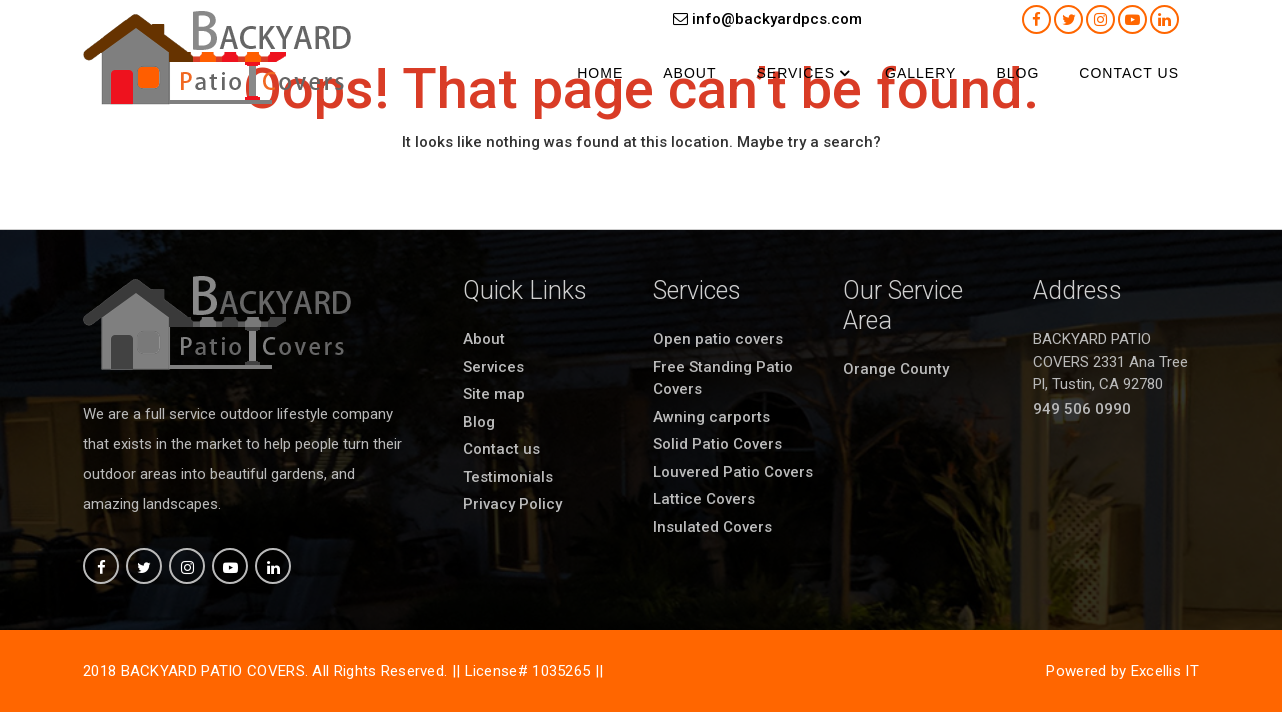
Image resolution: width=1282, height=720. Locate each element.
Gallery (920, 73)
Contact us (1129, 73)
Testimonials (508, 477)
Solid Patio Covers (717, 444)
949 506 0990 (1082, 409)
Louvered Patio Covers (733, 472)
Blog (1017, 73)
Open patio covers (718, 339)
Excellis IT (1165, 671)
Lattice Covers (704, 499)
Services (795, 73)
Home (600, 73)
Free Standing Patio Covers (723, 378)
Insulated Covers (712, 527)
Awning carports (711, 417)
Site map (494, 394)
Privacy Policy (512, 504)
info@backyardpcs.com (767, 19)
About (689, 73)
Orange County (896, 369)
